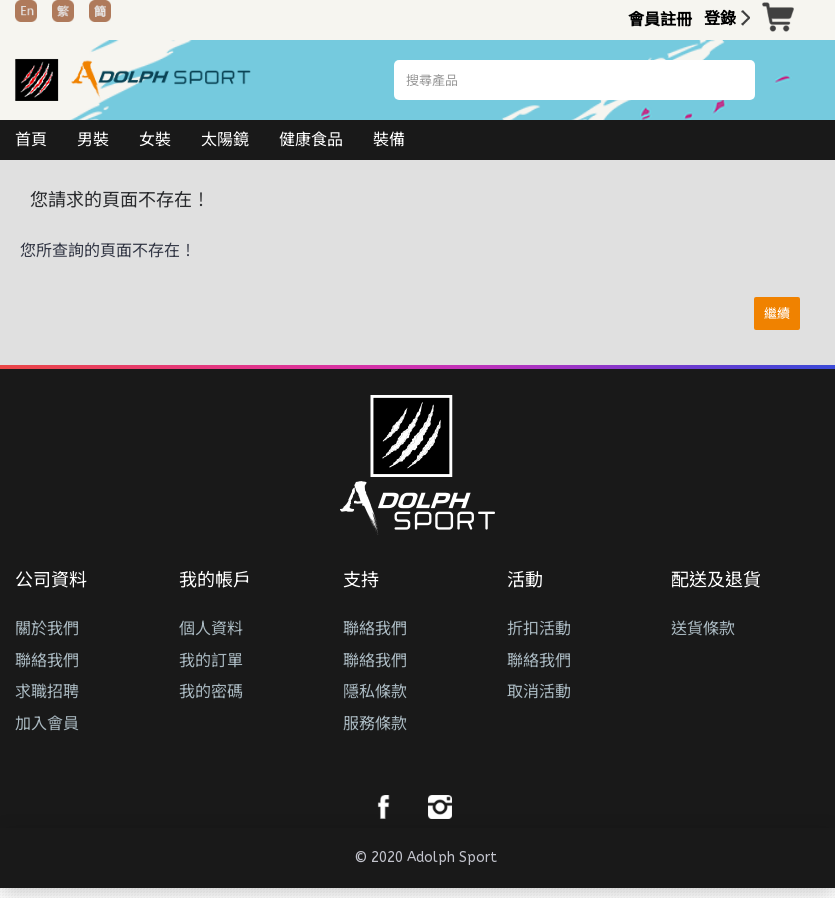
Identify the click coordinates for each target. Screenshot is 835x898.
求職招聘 (47, 691)
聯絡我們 (47, 660)
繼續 (777, 313)
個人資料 (211, 628)
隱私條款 (375, 691)
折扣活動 (539, 628)
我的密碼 (211, 691)
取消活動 (539, 691)
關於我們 (47, 628)
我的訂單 (211, 660)
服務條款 (375, 723)
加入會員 (47, 723)
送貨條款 (703, 628)
